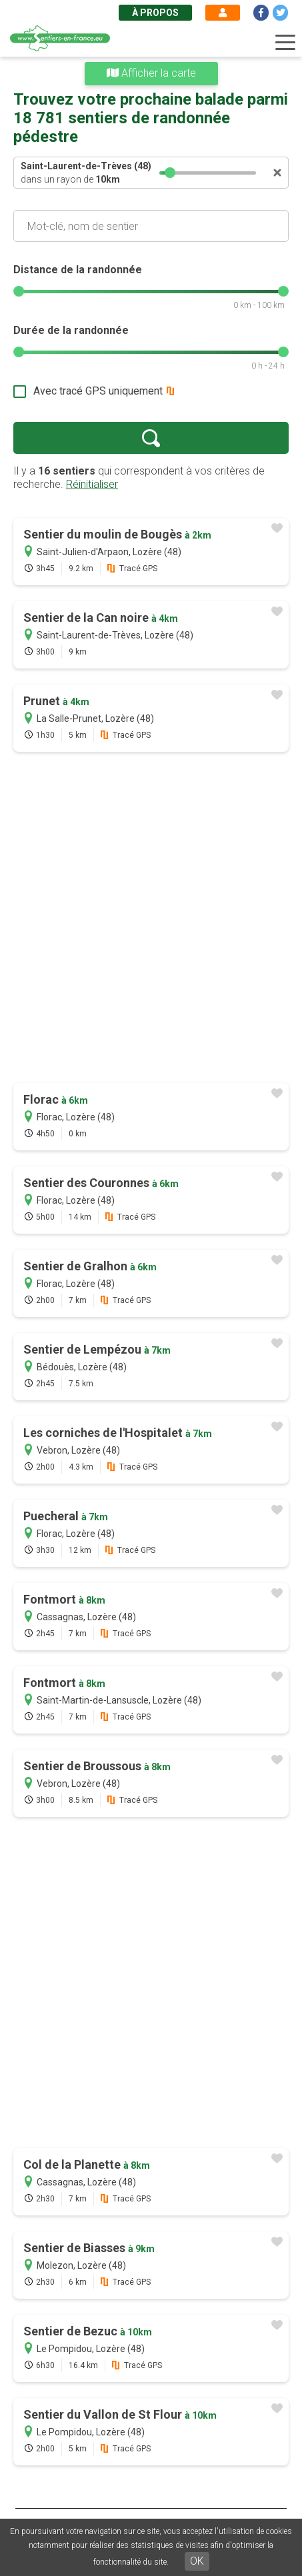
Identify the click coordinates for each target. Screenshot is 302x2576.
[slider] (170, 172)
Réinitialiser (92, 484)
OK (197, 2561)
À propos (155, 12)
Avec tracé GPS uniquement (98, 391)
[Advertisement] (151, 919)
